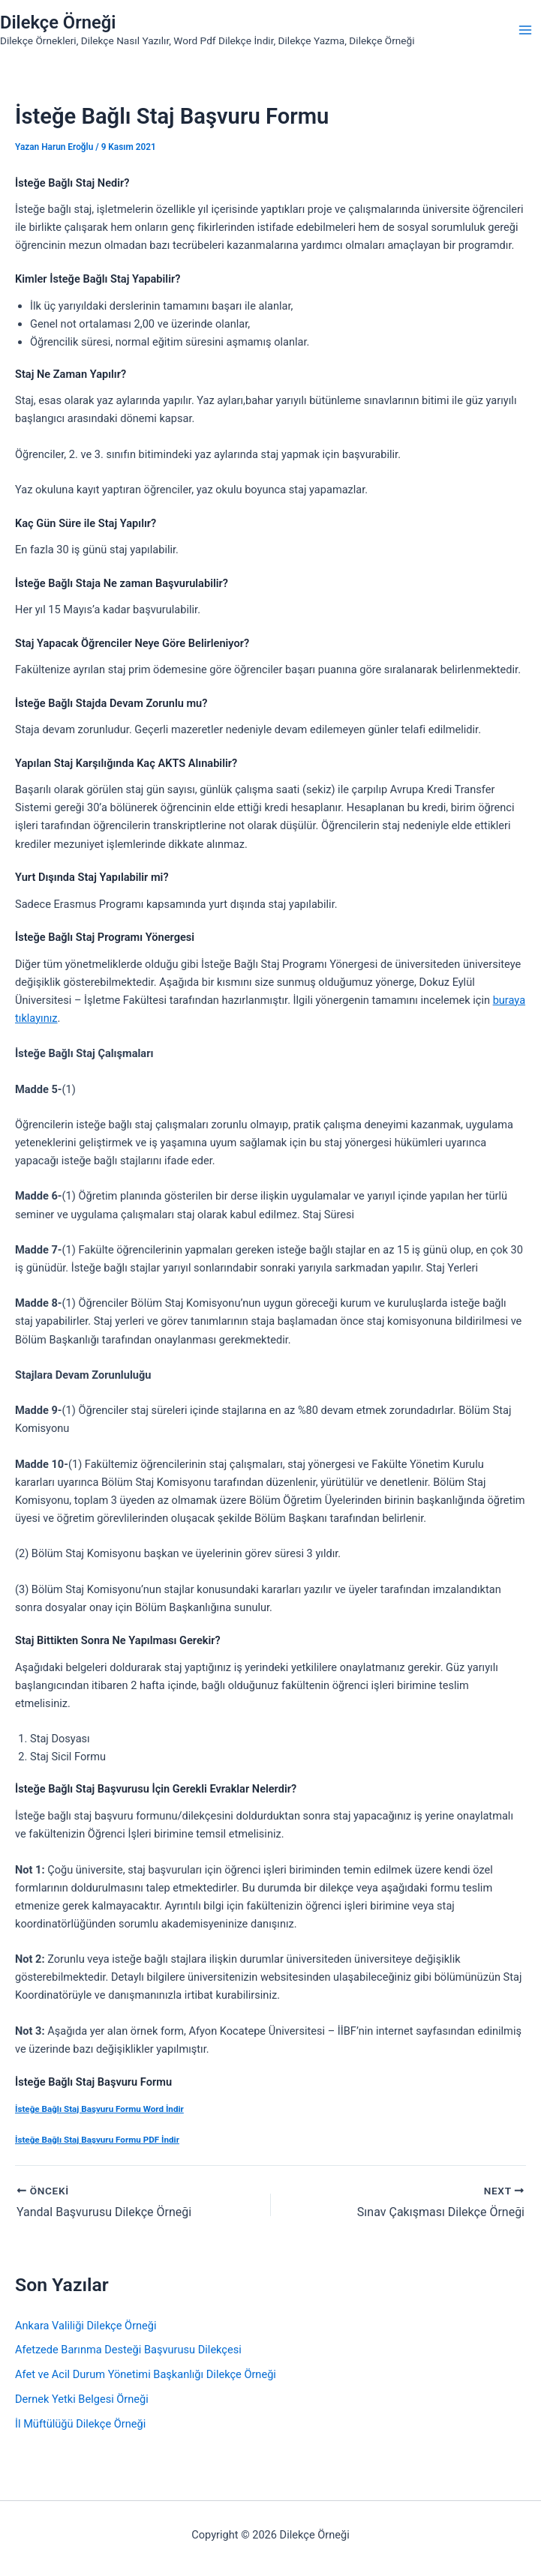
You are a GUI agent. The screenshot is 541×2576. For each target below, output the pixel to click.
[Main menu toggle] (525, 30)
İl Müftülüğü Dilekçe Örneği (80, 2424)
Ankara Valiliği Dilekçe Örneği (86, 2325)
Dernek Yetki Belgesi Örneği (82, 2399)
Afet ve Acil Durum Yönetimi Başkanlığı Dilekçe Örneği (145, 2374)
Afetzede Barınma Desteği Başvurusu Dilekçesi (128, 2349)
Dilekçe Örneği (58, 22)
